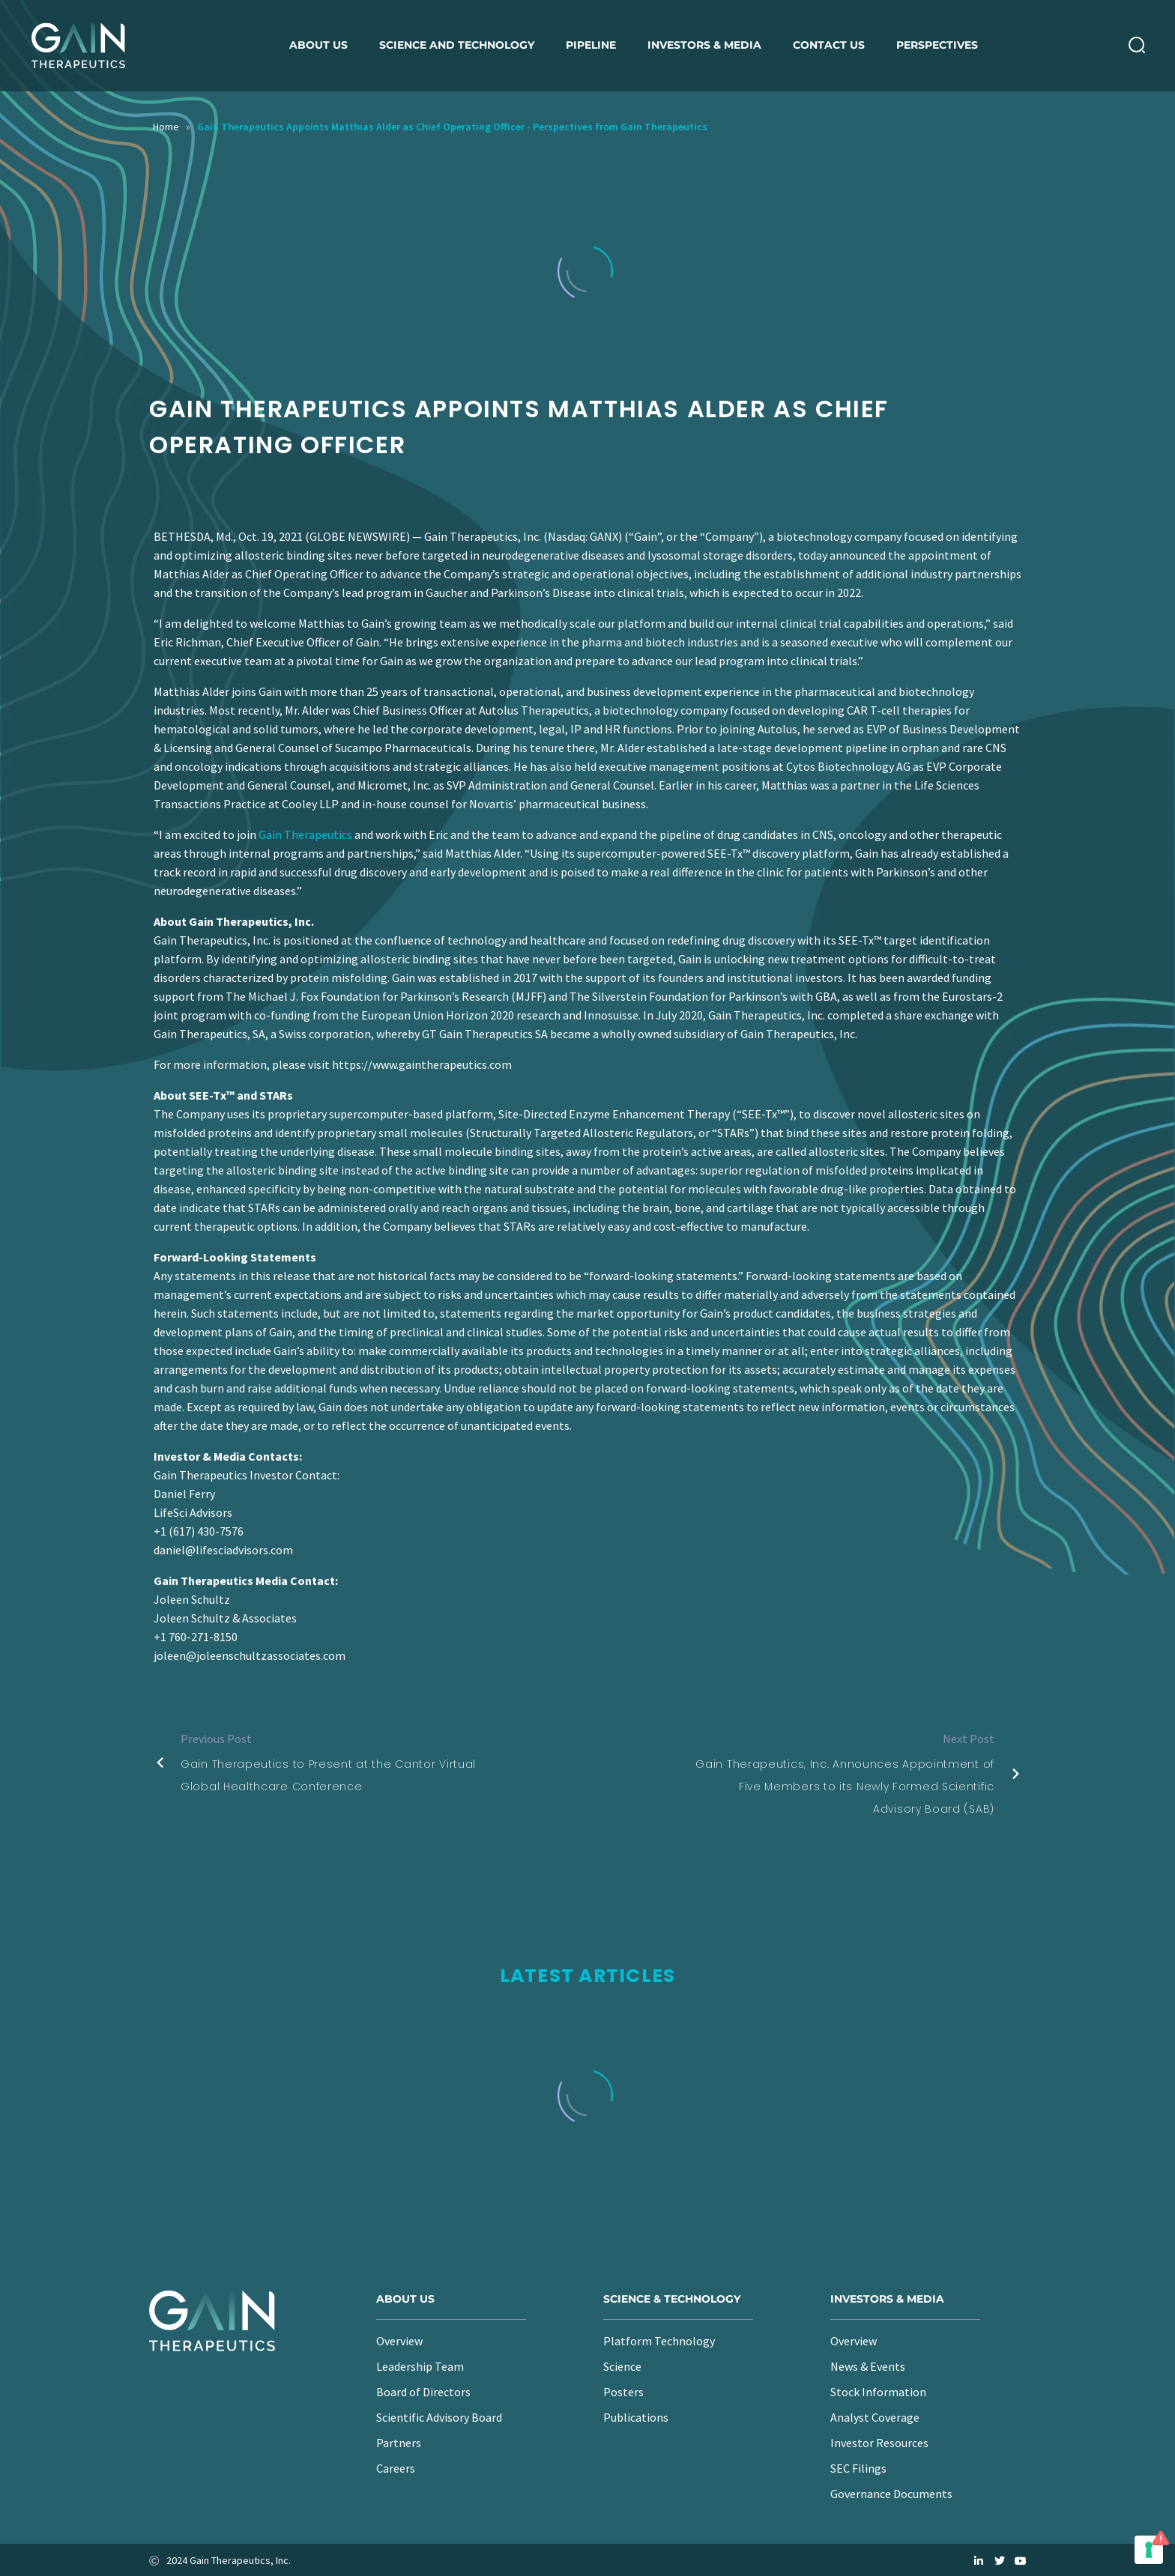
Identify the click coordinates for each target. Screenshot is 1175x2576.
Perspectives (937, 45)
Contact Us (829, 45)
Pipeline (591, 45)
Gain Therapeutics (305, 834)
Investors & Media (704, 45)
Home (166, 126)
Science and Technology (456, 45)
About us (318, 45)
